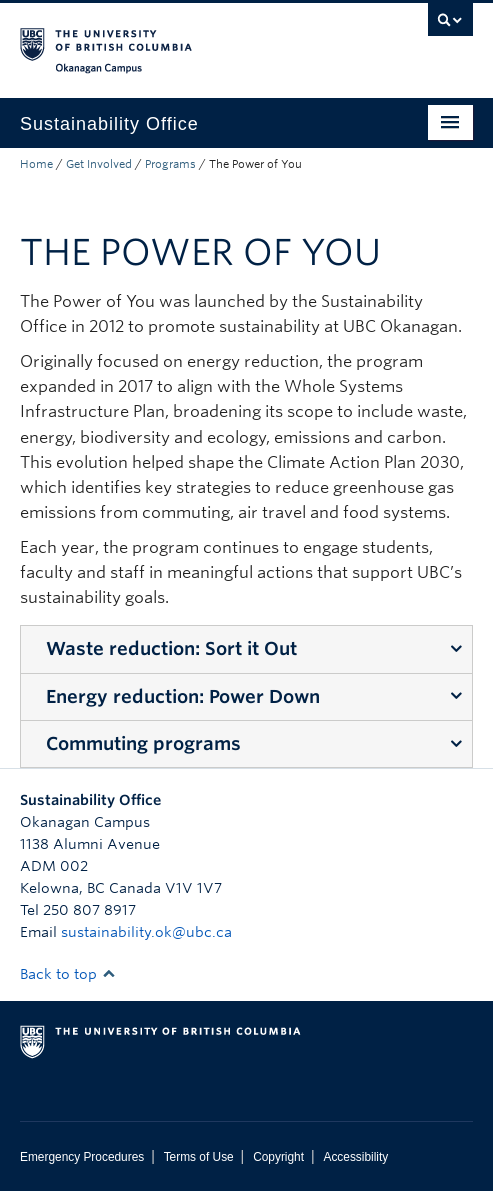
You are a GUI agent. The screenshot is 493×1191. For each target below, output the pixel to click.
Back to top (68, 974)
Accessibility (355, 1157)
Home (36, 164)
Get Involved (99, 164)
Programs (170, 164)
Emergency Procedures (82, 1157)
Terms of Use (199, 1157)
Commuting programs (143, 743)
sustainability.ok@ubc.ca (146, 932)
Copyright (278, 1157)
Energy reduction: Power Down (183, 696)
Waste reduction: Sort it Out (171, 648)
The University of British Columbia (178, 41)
